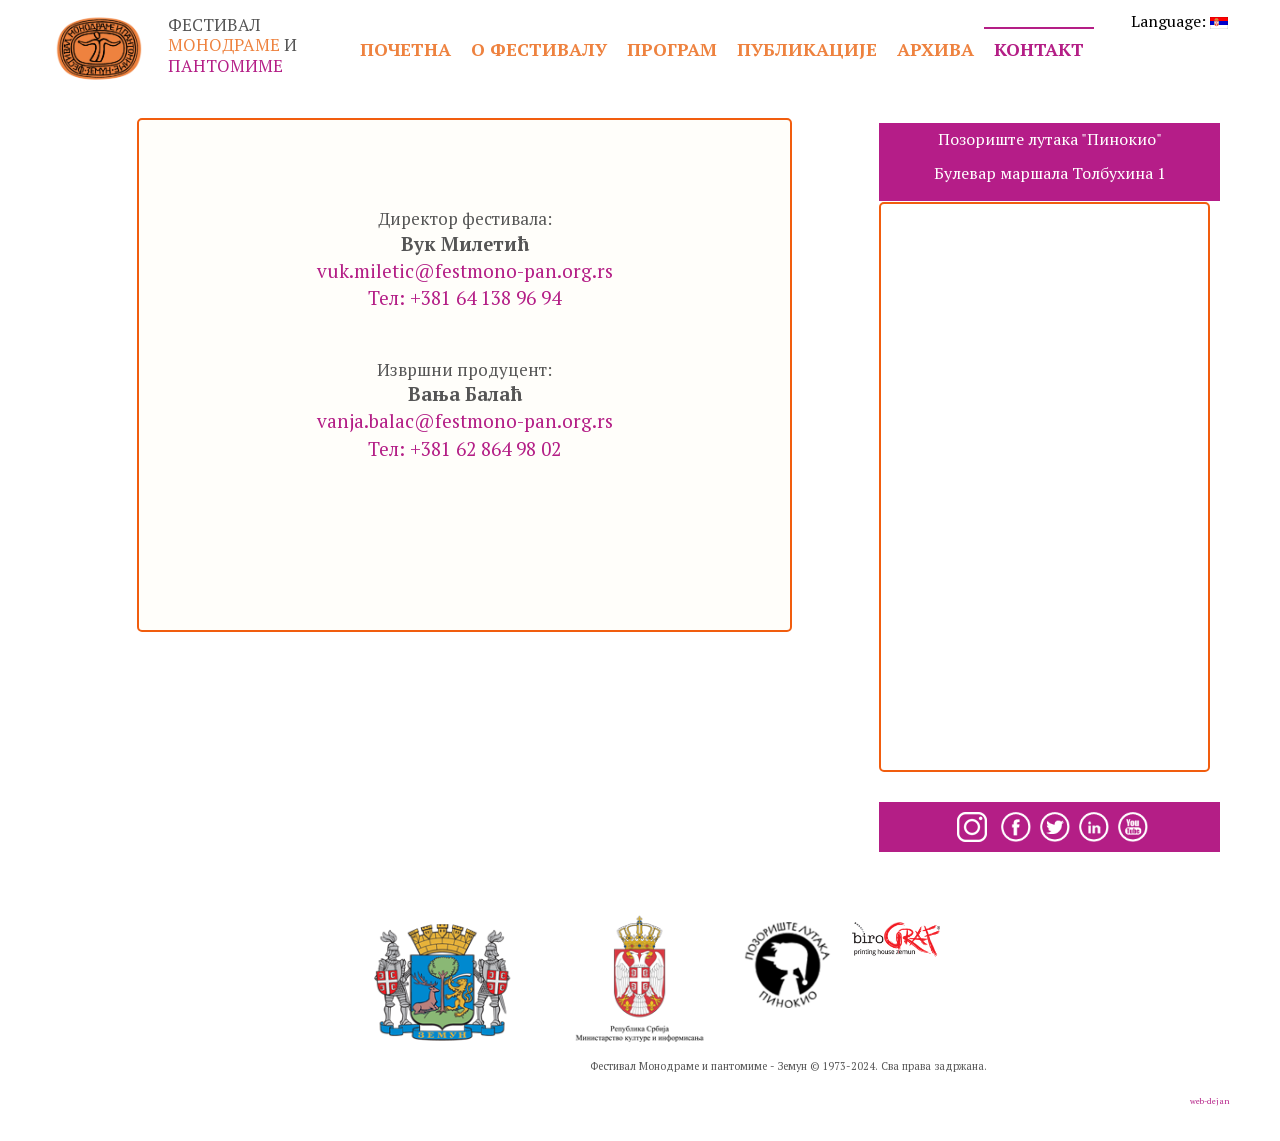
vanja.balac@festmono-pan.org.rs (465, 420)
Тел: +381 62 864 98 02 (464, 448)
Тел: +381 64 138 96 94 (464, 297)
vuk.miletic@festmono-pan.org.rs (465, 270)
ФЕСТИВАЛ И (232, 45)
